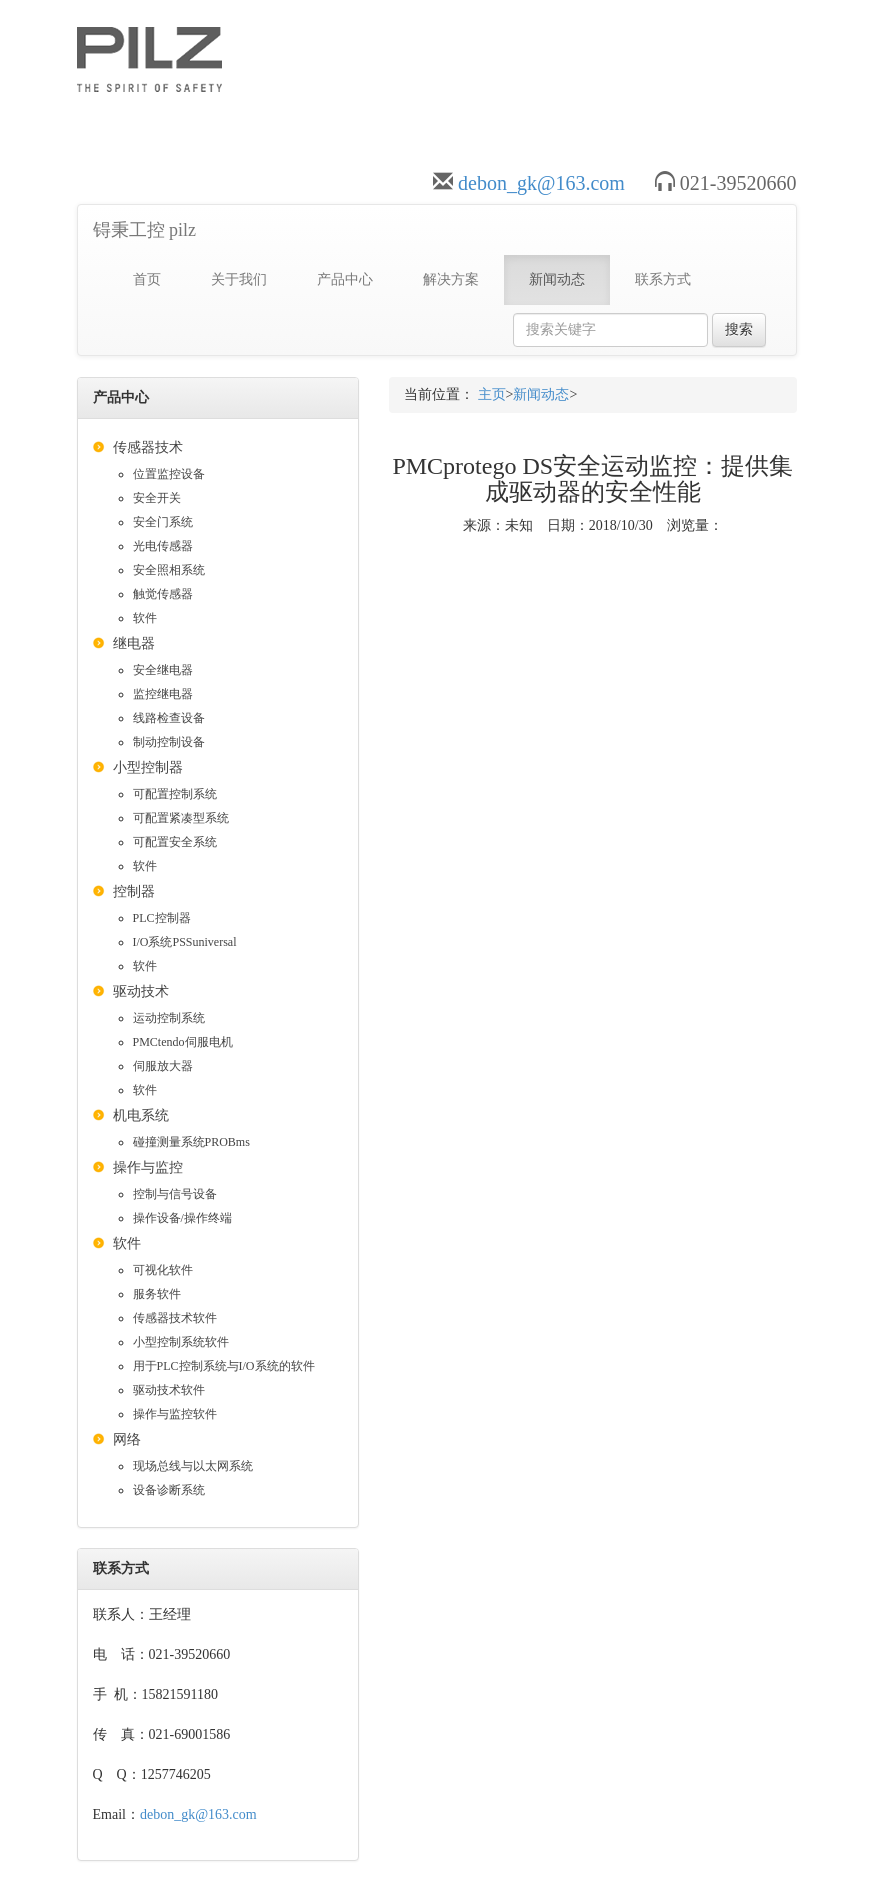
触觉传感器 (163, 594)
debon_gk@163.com (541, 183)
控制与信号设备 (175, 1194)
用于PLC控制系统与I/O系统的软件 (224, 1366)
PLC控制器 (162, 918)
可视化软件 (163, 1270)
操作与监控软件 (175, 1414)
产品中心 (345, 279)
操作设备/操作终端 (182, 1218)
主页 (492, 394)
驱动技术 (141, 991)
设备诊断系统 (169, 1490)
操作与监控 (148, 1167)
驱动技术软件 (169, 1390)
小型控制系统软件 (181, 1342)
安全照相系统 (169, 570)
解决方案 (451, 279)
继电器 (134, 643)
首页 (147, 279)
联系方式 (663, 279)
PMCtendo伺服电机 (183, 1042)
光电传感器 (163, 546)
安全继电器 (163, 670)
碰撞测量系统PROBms (191, 1142)
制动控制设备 (169, 742)
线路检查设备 (169, 718)
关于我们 (239, 279)
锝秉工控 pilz (145, 230)
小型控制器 (148, 767)
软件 (145, 618)
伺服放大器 (163, 1066)
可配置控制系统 (175, 794)
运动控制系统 (169, 1018)
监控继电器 (163, 694)
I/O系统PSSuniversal (185, 942)
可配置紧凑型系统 (181, 818)
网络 (127, 1439)
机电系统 (141, 1115)
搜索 (739, 329)
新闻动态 (557, 279)
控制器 (134, 891)
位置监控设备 (169, 474)
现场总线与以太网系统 (193, 1466)
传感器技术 (148, 447)
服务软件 (157, 1294)
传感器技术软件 (175, 1318)
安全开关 (157, 498)
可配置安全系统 (175, 842)
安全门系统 (163, 522)
